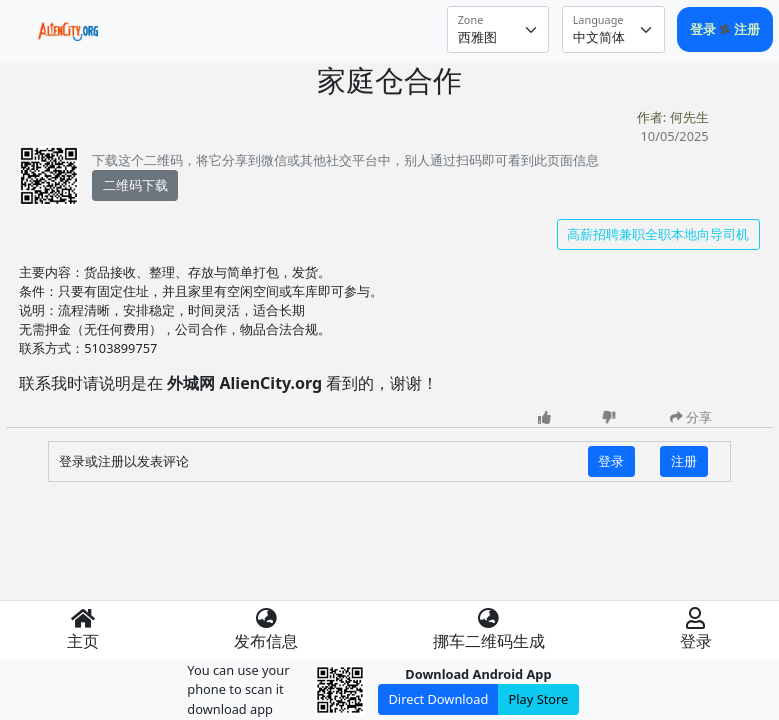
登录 (704, 29)
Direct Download (439, 699)
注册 (747, 29)
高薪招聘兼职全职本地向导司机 (658, 234)
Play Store (539, 699)
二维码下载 (135, 185)
